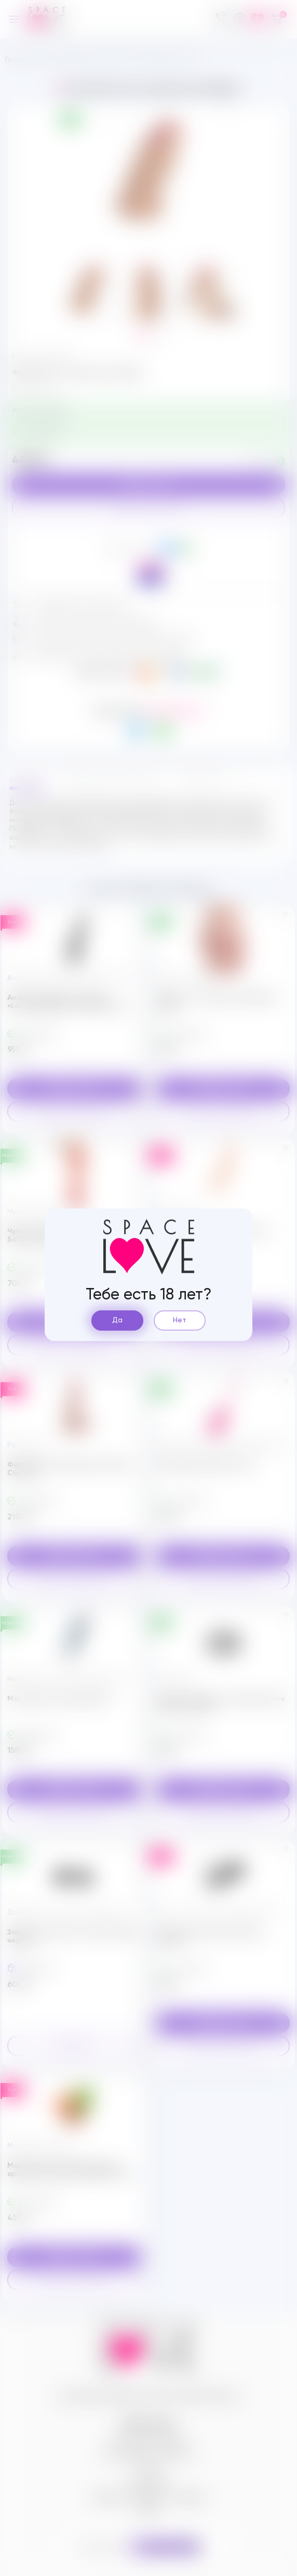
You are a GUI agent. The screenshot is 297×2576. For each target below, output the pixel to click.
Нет (179, 1320)
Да (117, 1320)
